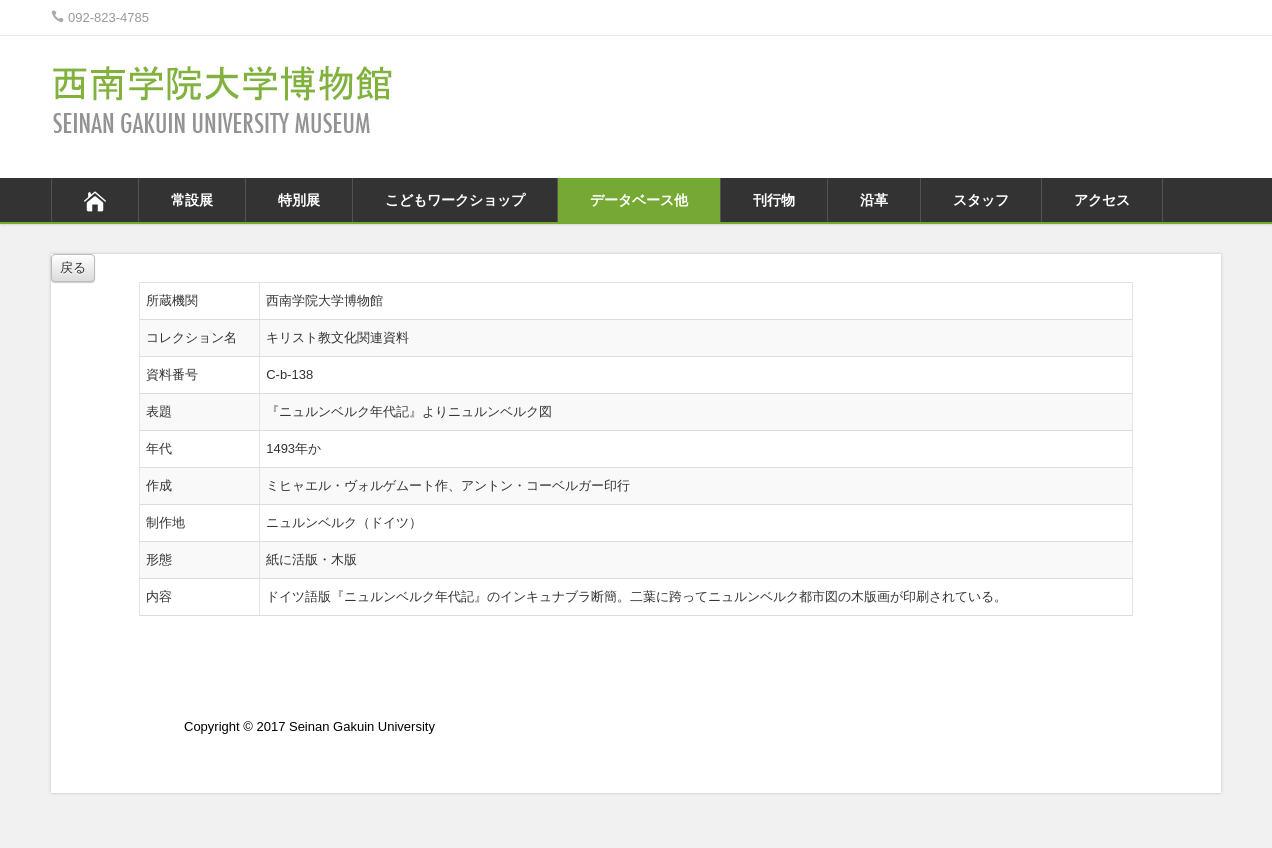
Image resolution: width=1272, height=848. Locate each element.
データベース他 (639, 200)
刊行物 (774, 200)
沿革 (874, 200)
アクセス (1102, 200)
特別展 (299, 200)
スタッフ (981, 200)
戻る (73, 267)
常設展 (192, 200)
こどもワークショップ (455, 200)
